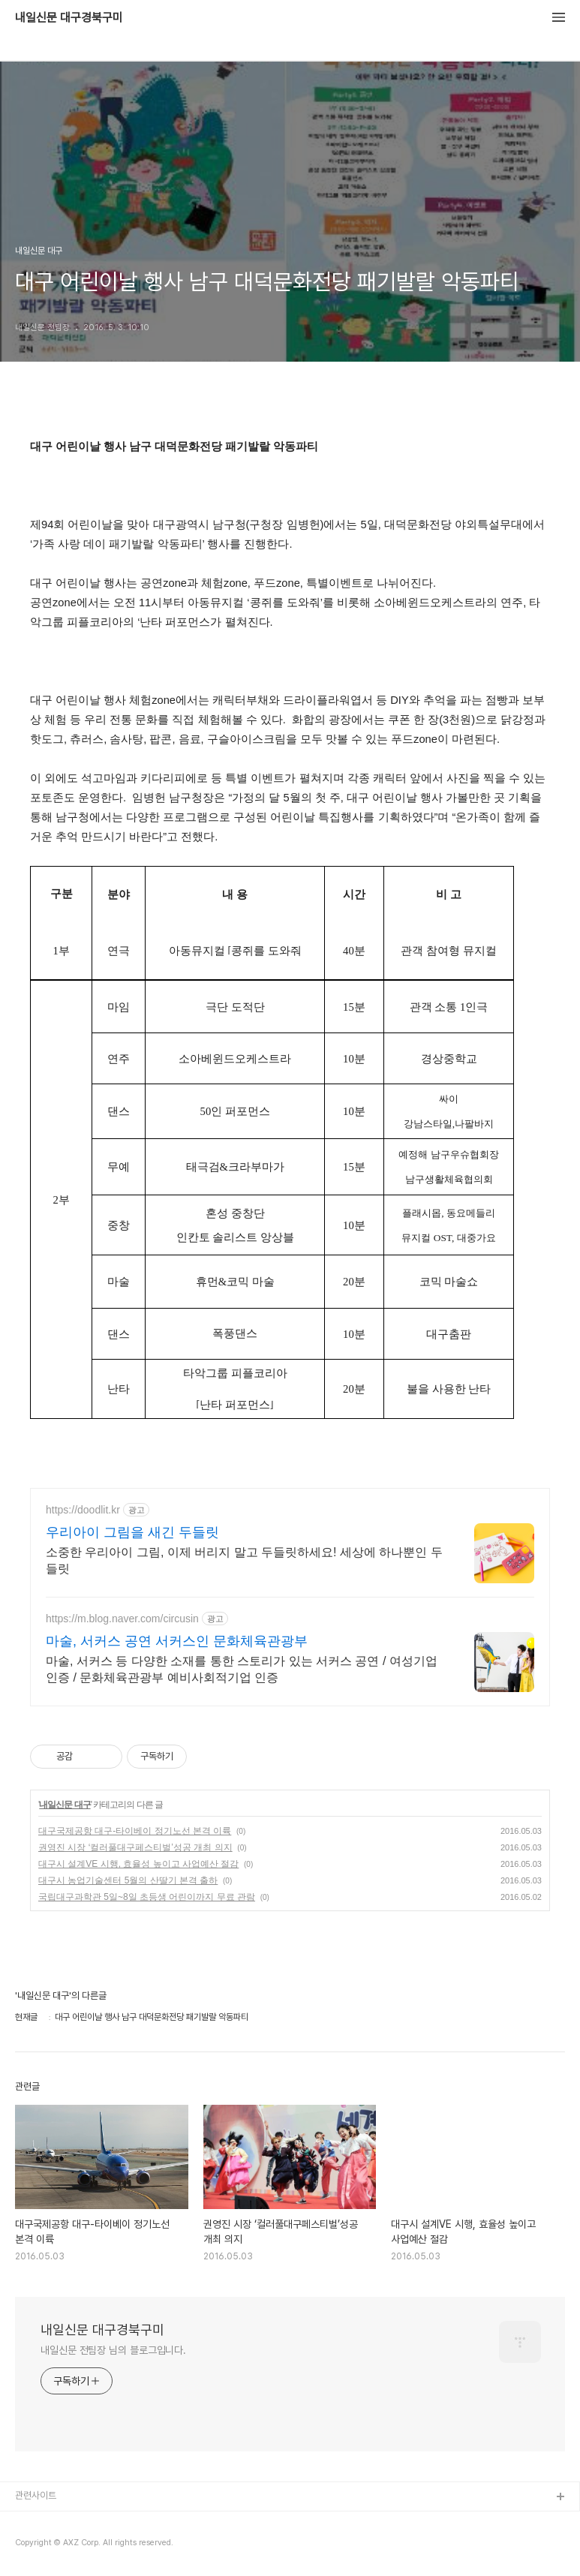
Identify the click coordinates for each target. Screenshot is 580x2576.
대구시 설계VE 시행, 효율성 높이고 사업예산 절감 (138, 1864)
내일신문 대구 (64, 1804)
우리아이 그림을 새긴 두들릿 (132, 1532)
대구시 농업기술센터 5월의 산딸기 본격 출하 (128, 1880)
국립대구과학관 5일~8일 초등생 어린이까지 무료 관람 (146, 1897)
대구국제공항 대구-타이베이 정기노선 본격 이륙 (134, 1831)
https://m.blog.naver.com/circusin (122, 1619)
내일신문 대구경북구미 (69, 18)
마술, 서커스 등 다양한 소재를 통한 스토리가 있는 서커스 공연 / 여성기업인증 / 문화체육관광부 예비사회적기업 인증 (241, 1669)
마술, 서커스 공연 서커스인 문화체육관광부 (177, 1641)
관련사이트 (35, 2495)
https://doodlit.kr (83, 1510)
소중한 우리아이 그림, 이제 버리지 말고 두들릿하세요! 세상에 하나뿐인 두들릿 (244, 1560)
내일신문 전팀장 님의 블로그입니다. (113, 2350)
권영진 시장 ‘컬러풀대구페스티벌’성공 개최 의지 (135, 1847)
